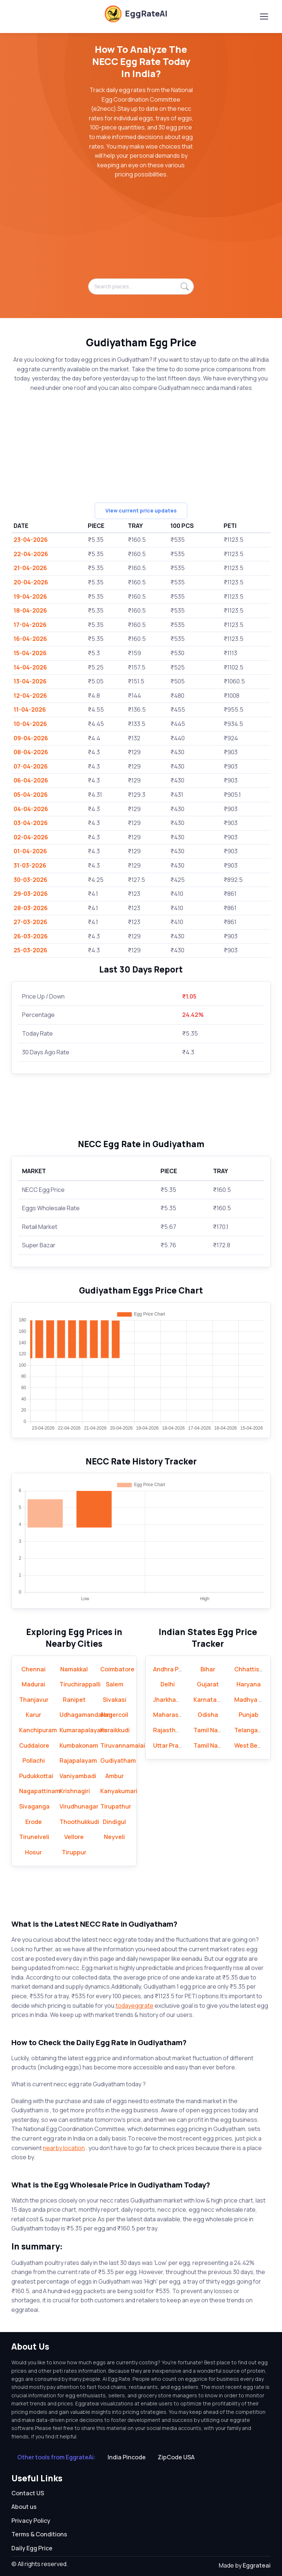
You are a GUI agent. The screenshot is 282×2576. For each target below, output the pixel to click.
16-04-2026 (30, 639)
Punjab (248, 1715)
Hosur (33, 1852)
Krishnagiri (74, 1791)
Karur (33, 1715)
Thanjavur (33, 1700)
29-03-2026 (31, 894)
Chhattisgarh (253, 1669)
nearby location (64, 2148)
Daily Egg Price (32, 2548)
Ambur (114, 1776)
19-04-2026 (30, 596)
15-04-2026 (30, 653)
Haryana (248, 1684)
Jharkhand (168, 1700)
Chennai (33, 1669)
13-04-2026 (30, 681)
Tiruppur (74, 1852)
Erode (33, 1822)
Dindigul (114, 1822)
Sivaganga (34, 1806)
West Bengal (252, 1745)
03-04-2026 (31, 823)
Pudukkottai (36, 1776)
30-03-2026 (30, 880)
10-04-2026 (30, 724)
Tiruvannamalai (122, 1745)
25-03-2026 (30, 950)
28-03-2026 (31, 908)
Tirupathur (115, 1806)
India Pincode (127, 2457)
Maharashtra (172, 1715)
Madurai (33, 1684)
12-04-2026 (30, 696)
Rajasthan (168, 1730)
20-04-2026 (31, 582)
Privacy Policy (30, 2521)
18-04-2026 (30, 610)
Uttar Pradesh (173, 1745)
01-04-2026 (30, 851)
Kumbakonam (78, 1745)
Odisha (208, 1715)
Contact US (27, 2493)
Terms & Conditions (39, 2534)
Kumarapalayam (82, 1730)
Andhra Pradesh (176, 1669)
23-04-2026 (31, 540)
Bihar (207, 1669)
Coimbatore (117, 1669)
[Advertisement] (141, 232)
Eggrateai (257, 2565)
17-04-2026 (30, 625)
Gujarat (208, 1684)
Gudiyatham (118, 1760)
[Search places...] (141, 286)
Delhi (167, 1684)
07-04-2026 (31, 766)
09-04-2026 (31, 738)
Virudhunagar (78, 1806)
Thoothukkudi (79, 1822)
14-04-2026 (30, 667)
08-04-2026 (31, 752)
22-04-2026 (31, 554)
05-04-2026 (31, 795)
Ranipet (74, 1700)
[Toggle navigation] (263, 16)
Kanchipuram (38, 1730)
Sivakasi (114, 1700)
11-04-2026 (30, 709)
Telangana (249, 1730)
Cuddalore (34, 1745)
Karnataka (208, 1700)
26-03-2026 (31, 936)
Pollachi (33, 1760)
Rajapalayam (78, 1760)
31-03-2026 (30, 865)
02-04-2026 (31, 837)
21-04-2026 (30, 568)
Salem (114, 1684)
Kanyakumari (118, 1791)
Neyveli (114, 1837)
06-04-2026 (31, 780)
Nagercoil (114, 1715)
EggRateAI (135, 13)
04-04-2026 (31, 809)
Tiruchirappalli (80, 1684)
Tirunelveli (34, 1837)
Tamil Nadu (209, 1730)
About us (24, 2507)
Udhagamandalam (85, 1715)
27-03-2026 (30, 922)
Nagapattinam (39, 1791)
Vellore (74, 1837)
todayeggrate (134, 2006)
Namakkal (74, 1669)
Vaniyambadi (77, 1776)
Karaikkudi (115, 1730)
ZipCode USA (176, 2457)
